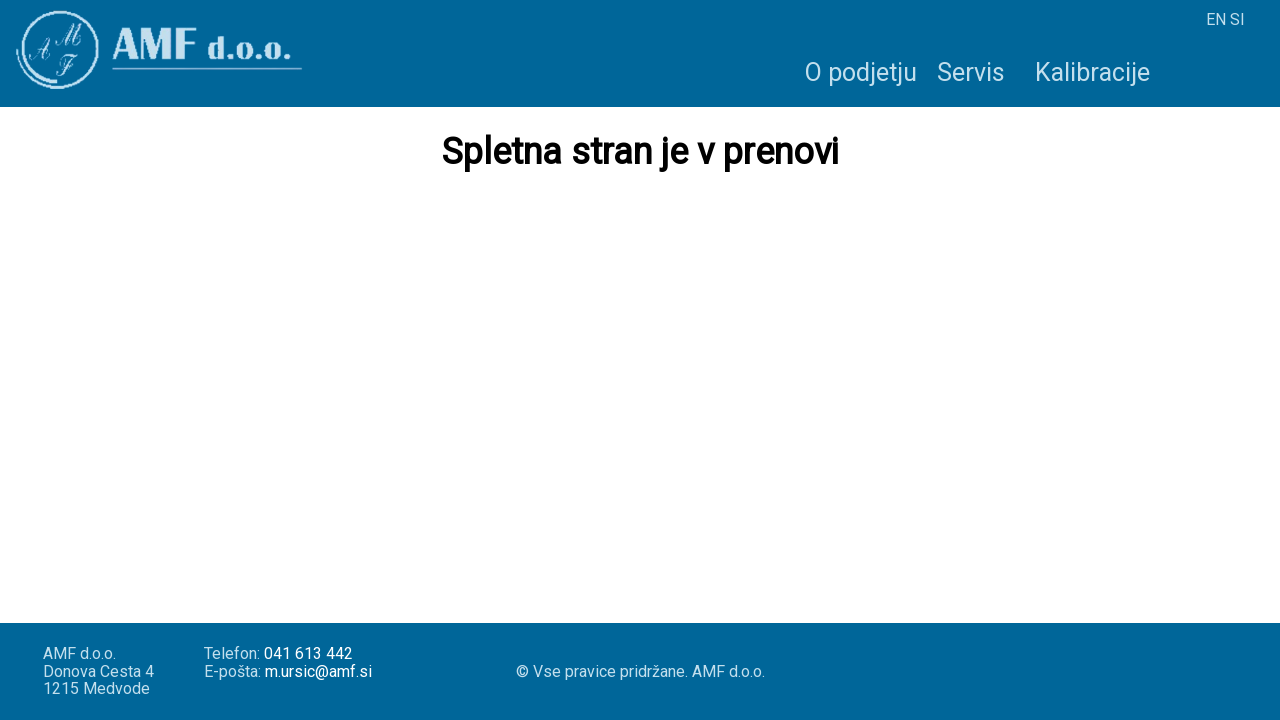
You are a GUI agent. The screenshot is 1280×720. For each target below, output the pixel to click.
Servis (971, 72)
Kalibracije (1092, 72)
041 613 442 (308, 653)
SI (1237, 19)
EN (1216, 19)
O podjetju (861, 72)
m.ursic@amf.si (318, 671)
